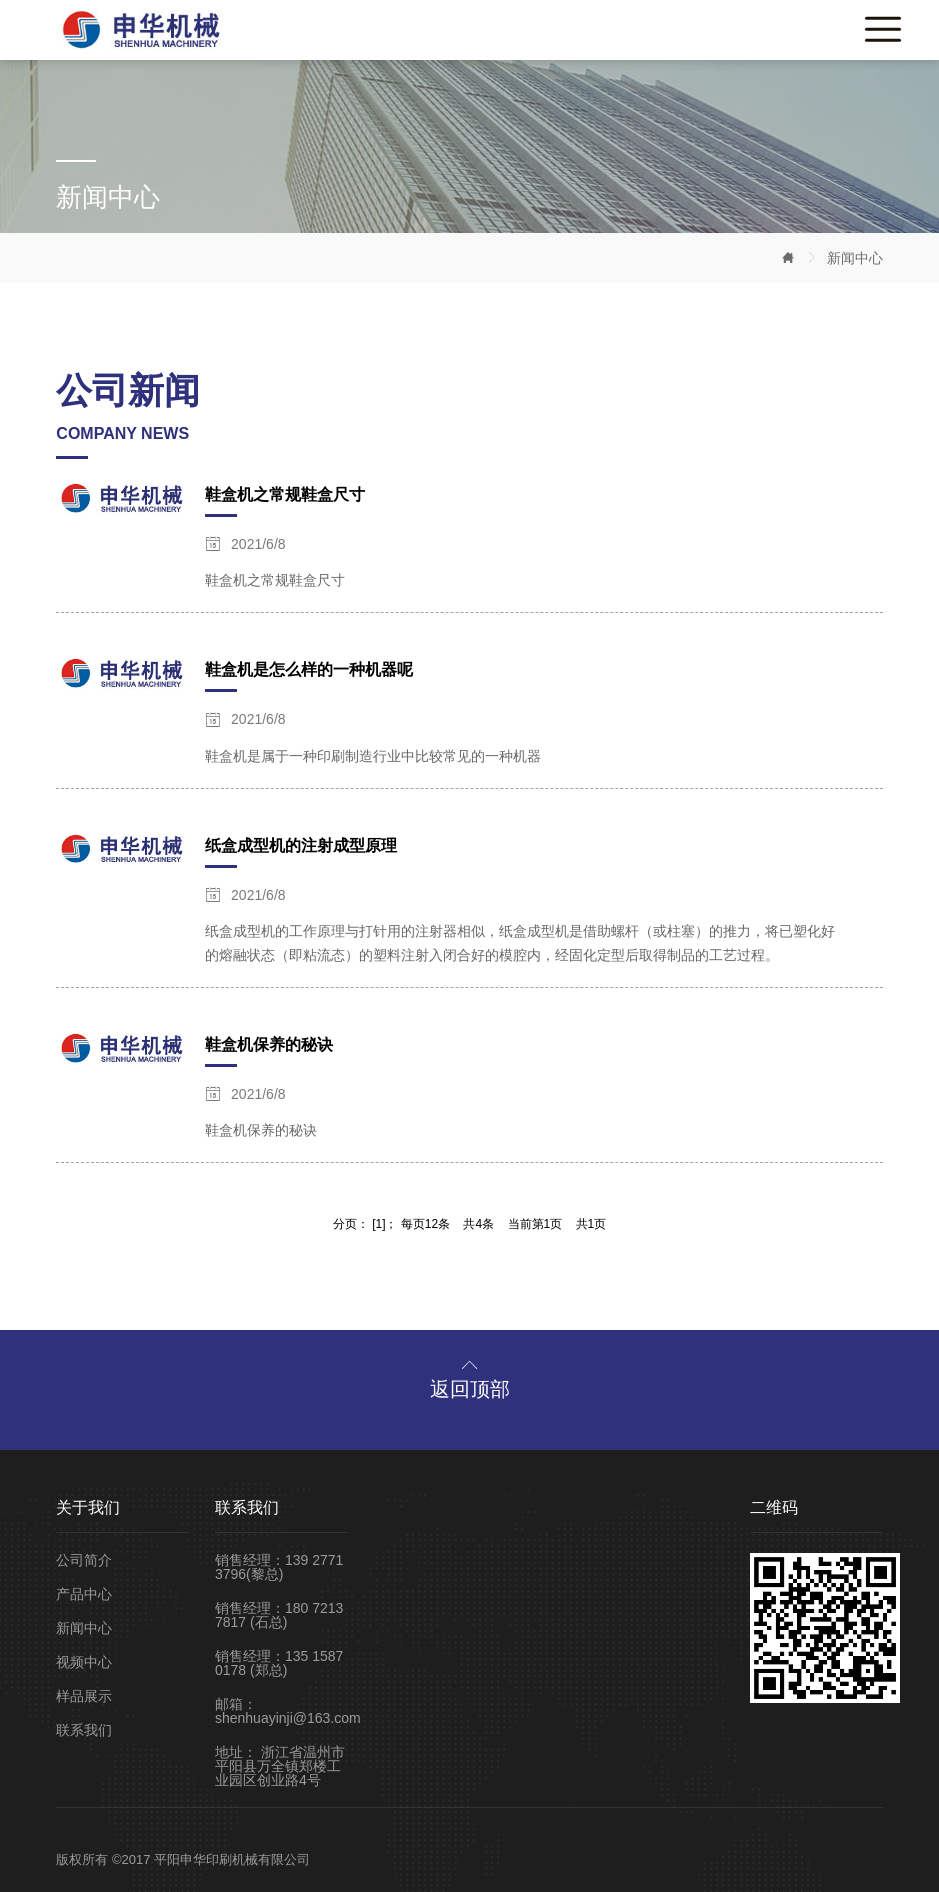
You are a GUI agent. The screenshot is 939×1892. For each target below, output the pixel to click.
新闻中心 (855, 258)
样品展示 (84, 1696)
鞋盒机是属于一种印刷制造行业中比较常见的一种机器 (373, 756)
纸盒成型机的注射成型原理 (301, 845)
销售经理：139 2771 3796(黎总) (279, 1567)
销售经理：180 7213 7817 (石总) (279, 1615)
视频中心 (84, 1662)
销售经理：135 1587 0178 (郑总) (279, 1663)
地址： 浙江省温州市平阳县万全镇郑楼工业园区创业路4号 (280, 1766)
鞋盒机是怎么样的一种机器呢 (309, 669)
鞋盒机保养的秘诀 (269, 1044)
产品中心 (84, 1594)
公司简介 (84, 1560)
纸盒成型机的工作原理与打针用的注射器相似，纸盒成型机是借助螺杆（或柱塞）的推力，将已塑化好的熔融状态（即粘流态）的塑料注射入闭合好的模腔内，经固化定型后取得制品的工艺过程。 (520, 943)
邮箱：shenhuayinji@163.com (281, 1711)
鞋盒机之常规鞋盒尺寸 (285, 494)
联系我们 (84, 1730)
